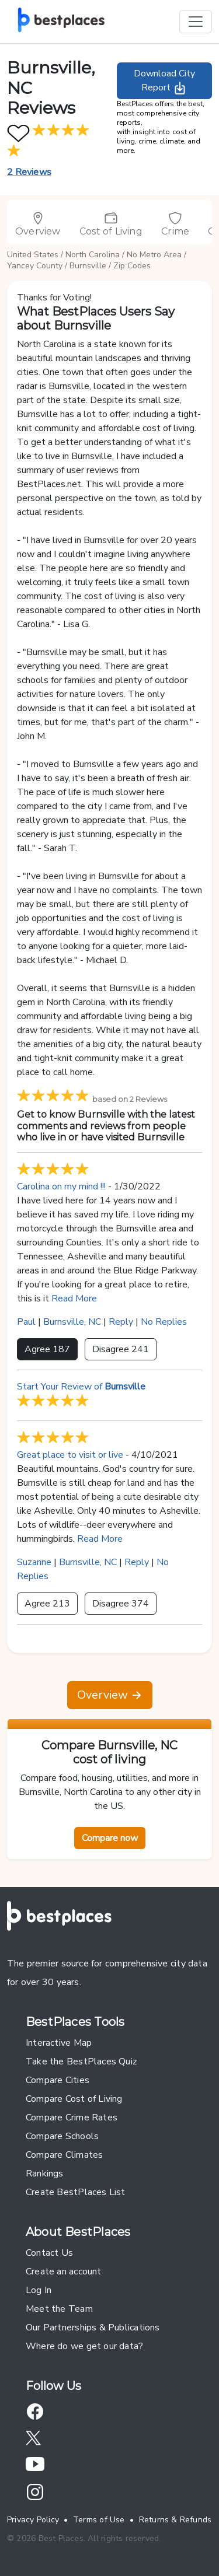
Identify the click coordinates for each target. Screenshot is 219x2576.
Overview (38, 224)
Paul (26, 1321)
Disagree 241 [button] (120, 1349)
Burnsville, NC (72, 1321)
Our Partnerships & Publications (93, 2327)
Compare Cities (57, 2080)
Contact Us (49, 2252)
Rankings (45, 2173)
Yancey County (34, 265)
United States (32, 254)
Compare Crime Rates (71, 2117)
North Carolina (92, 254)
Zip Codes (132, 265)
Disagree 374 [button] (120, 1603)
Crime (175, 224)
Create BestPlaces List (76, 2192)
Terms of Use (99, 2519)
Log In (38, 2290)
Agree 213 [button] (47, 1603)
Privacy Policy (33, 2519)
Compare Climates (64, 2154)
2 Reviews (29, 172)
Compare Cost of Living (74, 2098)
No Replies (164, 1321)
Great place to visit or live (70, 1454)
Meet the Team (59, 2308)
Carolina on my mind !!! (61, 1186)
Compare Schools (62, 2136)
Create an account (64, 2271)
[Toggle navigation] (195, 21)
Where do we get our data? (84, 2346)
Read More (74, 1298)
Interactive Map (59, 2042)
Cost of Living (110, 224)
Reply (121, 1321)
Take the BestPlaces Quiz (81, 2061)
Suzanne (34, 1562)
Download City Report (164, 81)
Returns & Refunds (175, 2519)
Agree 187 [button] (47, 1349)
